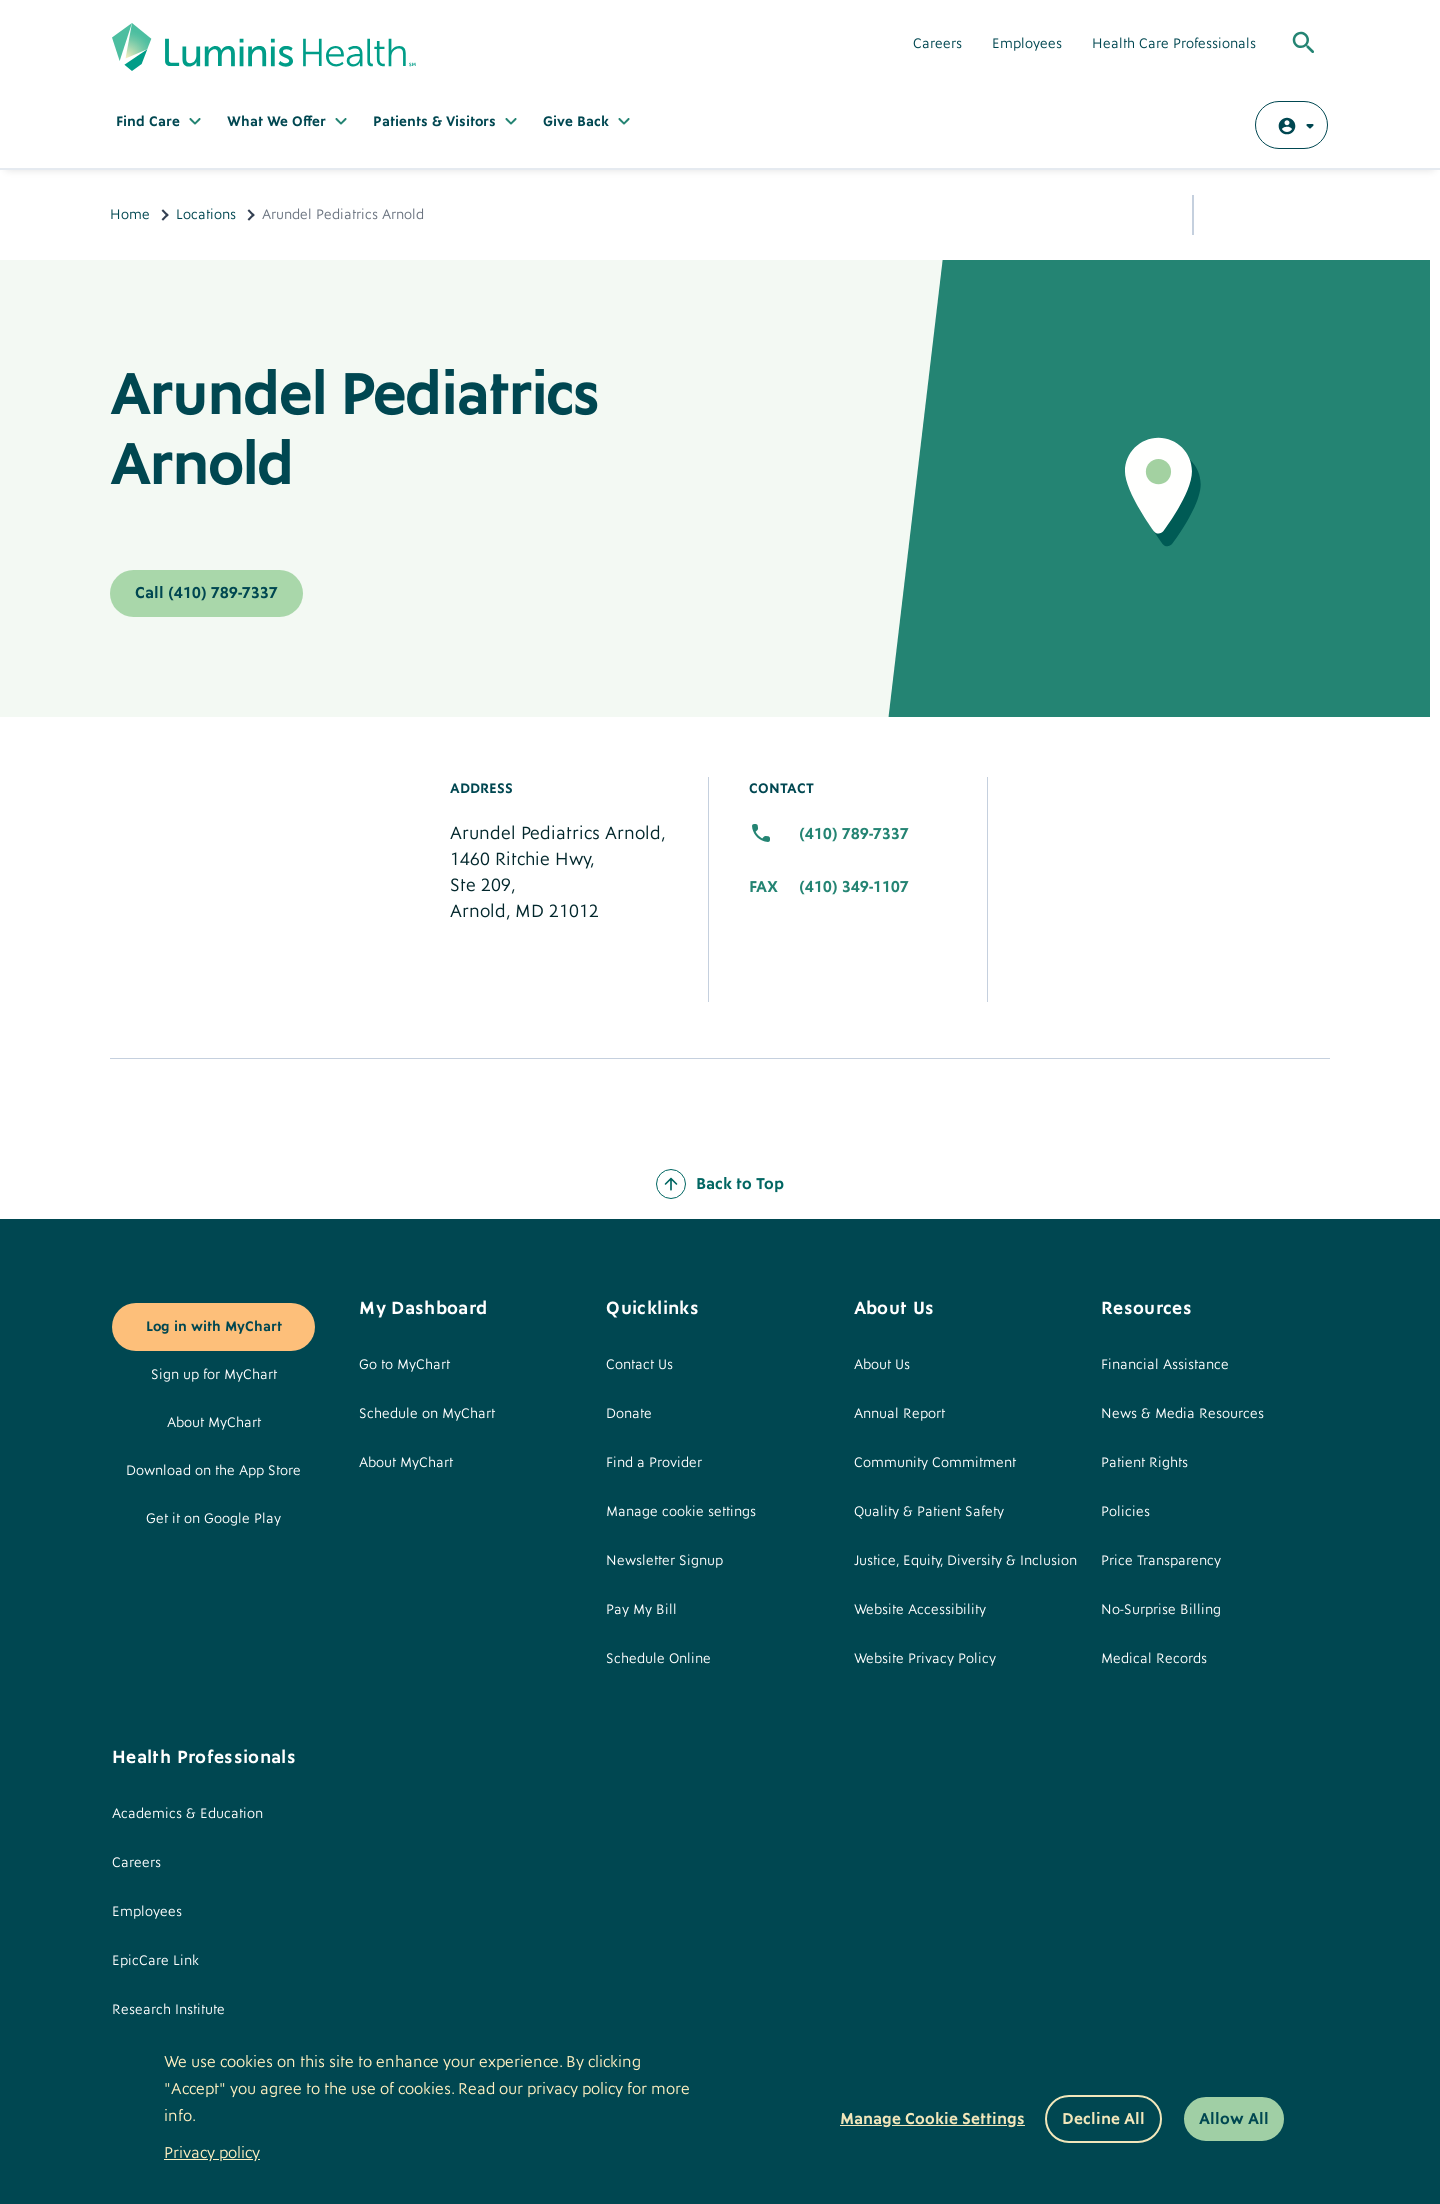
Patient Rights (1144, 1463)
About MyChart (214, 1423)
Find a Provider (654, 1463)
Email (1265, 213)
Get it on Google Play (213, 1519)
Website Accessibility (920, 1610)
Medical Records (1154, 1659)
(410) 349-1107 (854, 887)
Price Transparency (1161, 1561)
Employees (1027, 44)
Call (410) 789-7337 (206, 593)
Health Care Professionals (1174, 44)
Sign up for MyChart (214, 1375)
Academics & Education (187, 1814)
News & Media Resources (1182, 1414)
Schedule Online (658, 1659)
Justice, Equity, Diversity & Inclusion (965, 1561)
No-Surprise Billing (1161, 1610)
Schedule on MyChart (427, 1414)
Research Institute (168, 2010)
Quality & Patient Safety (929, 1512)
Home (130, 215)
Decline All (1103, 2119)
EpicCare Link (155, 1961)
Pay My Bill (641, 1610)
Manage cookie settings (681, 1512)
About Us (882, 1365)
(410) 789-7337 (854, 834)
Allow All (1234, 2119)
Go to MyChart (404, 1365)
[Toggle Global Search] (1304, 44)
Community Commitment (935, 1463)
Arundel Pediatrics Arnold (354, 430)
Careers (937, 44)
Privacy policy (212, 2153)
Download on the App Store (213, 1471)
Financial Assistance (1165, 1365)
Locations (206, 215)
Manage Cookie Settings (932, 2119)
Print (1310, 212)
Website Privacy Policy (925, 1659)
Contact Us (639, 1365)
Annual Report (899, 1414)
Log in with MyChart (214, 1327)
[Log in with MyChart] (1291, 125)
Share (1225, 211)
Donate (629, 1414)
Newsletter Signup (664, 1561)
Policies (1125, 1512)
